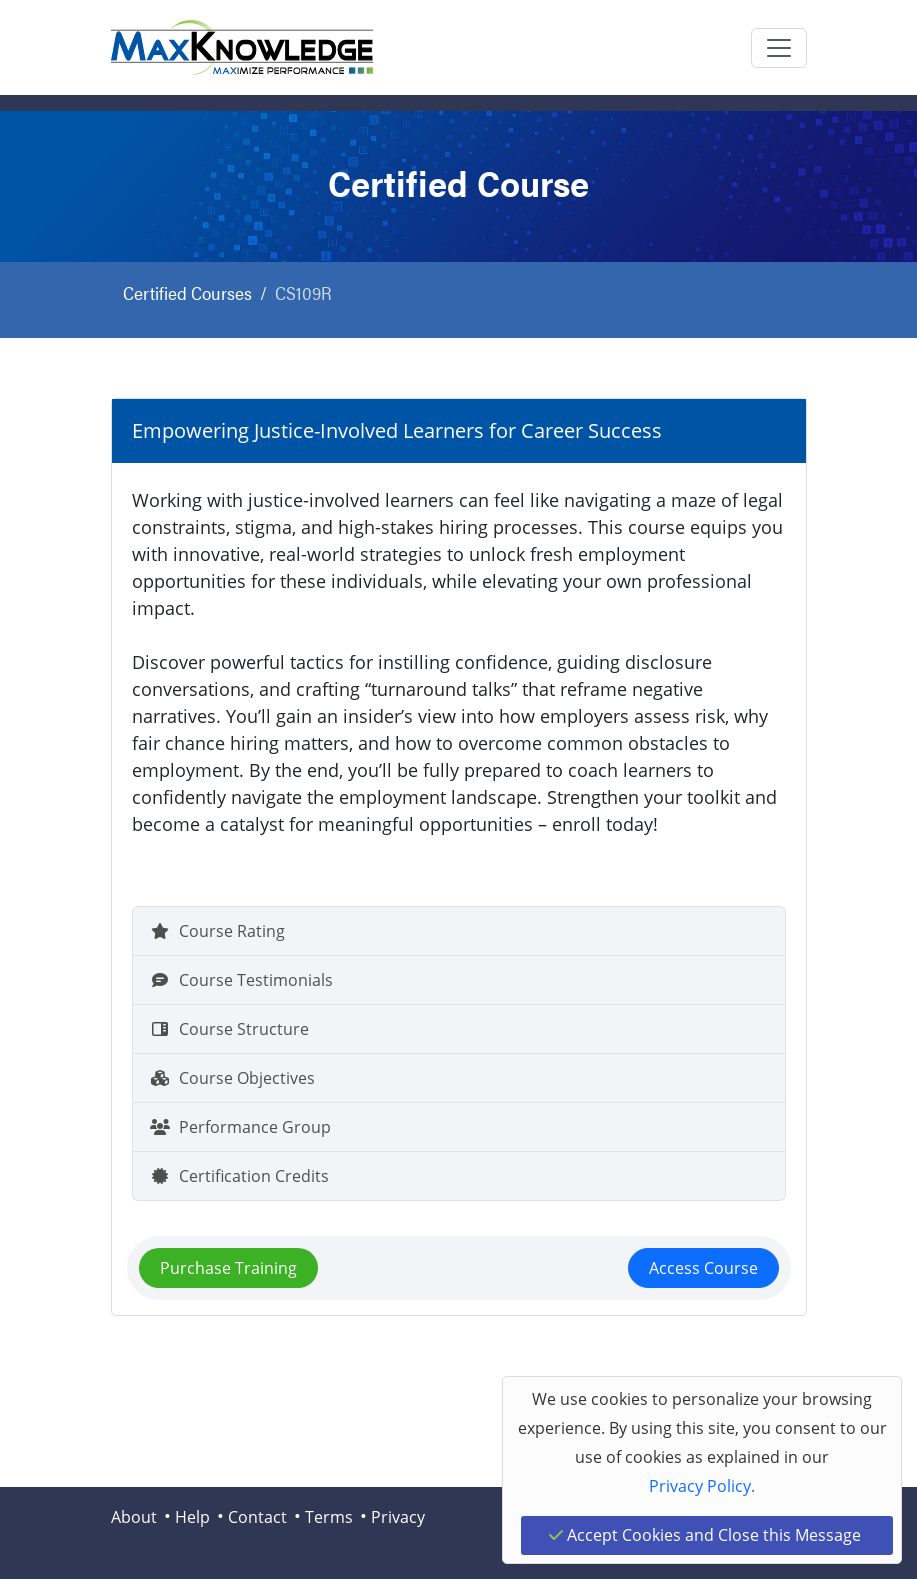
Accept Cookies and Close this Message (705, 1535)
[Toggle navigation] (779, 48)
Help (192, 1517)
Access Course (703, 1268)
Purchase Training (228, 1268)
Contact (257, 1517)
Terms (329, 1517)
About (134, 1517)
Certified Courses (187, 292)
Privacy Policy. (702, 1486)
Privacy (398, 1517)
